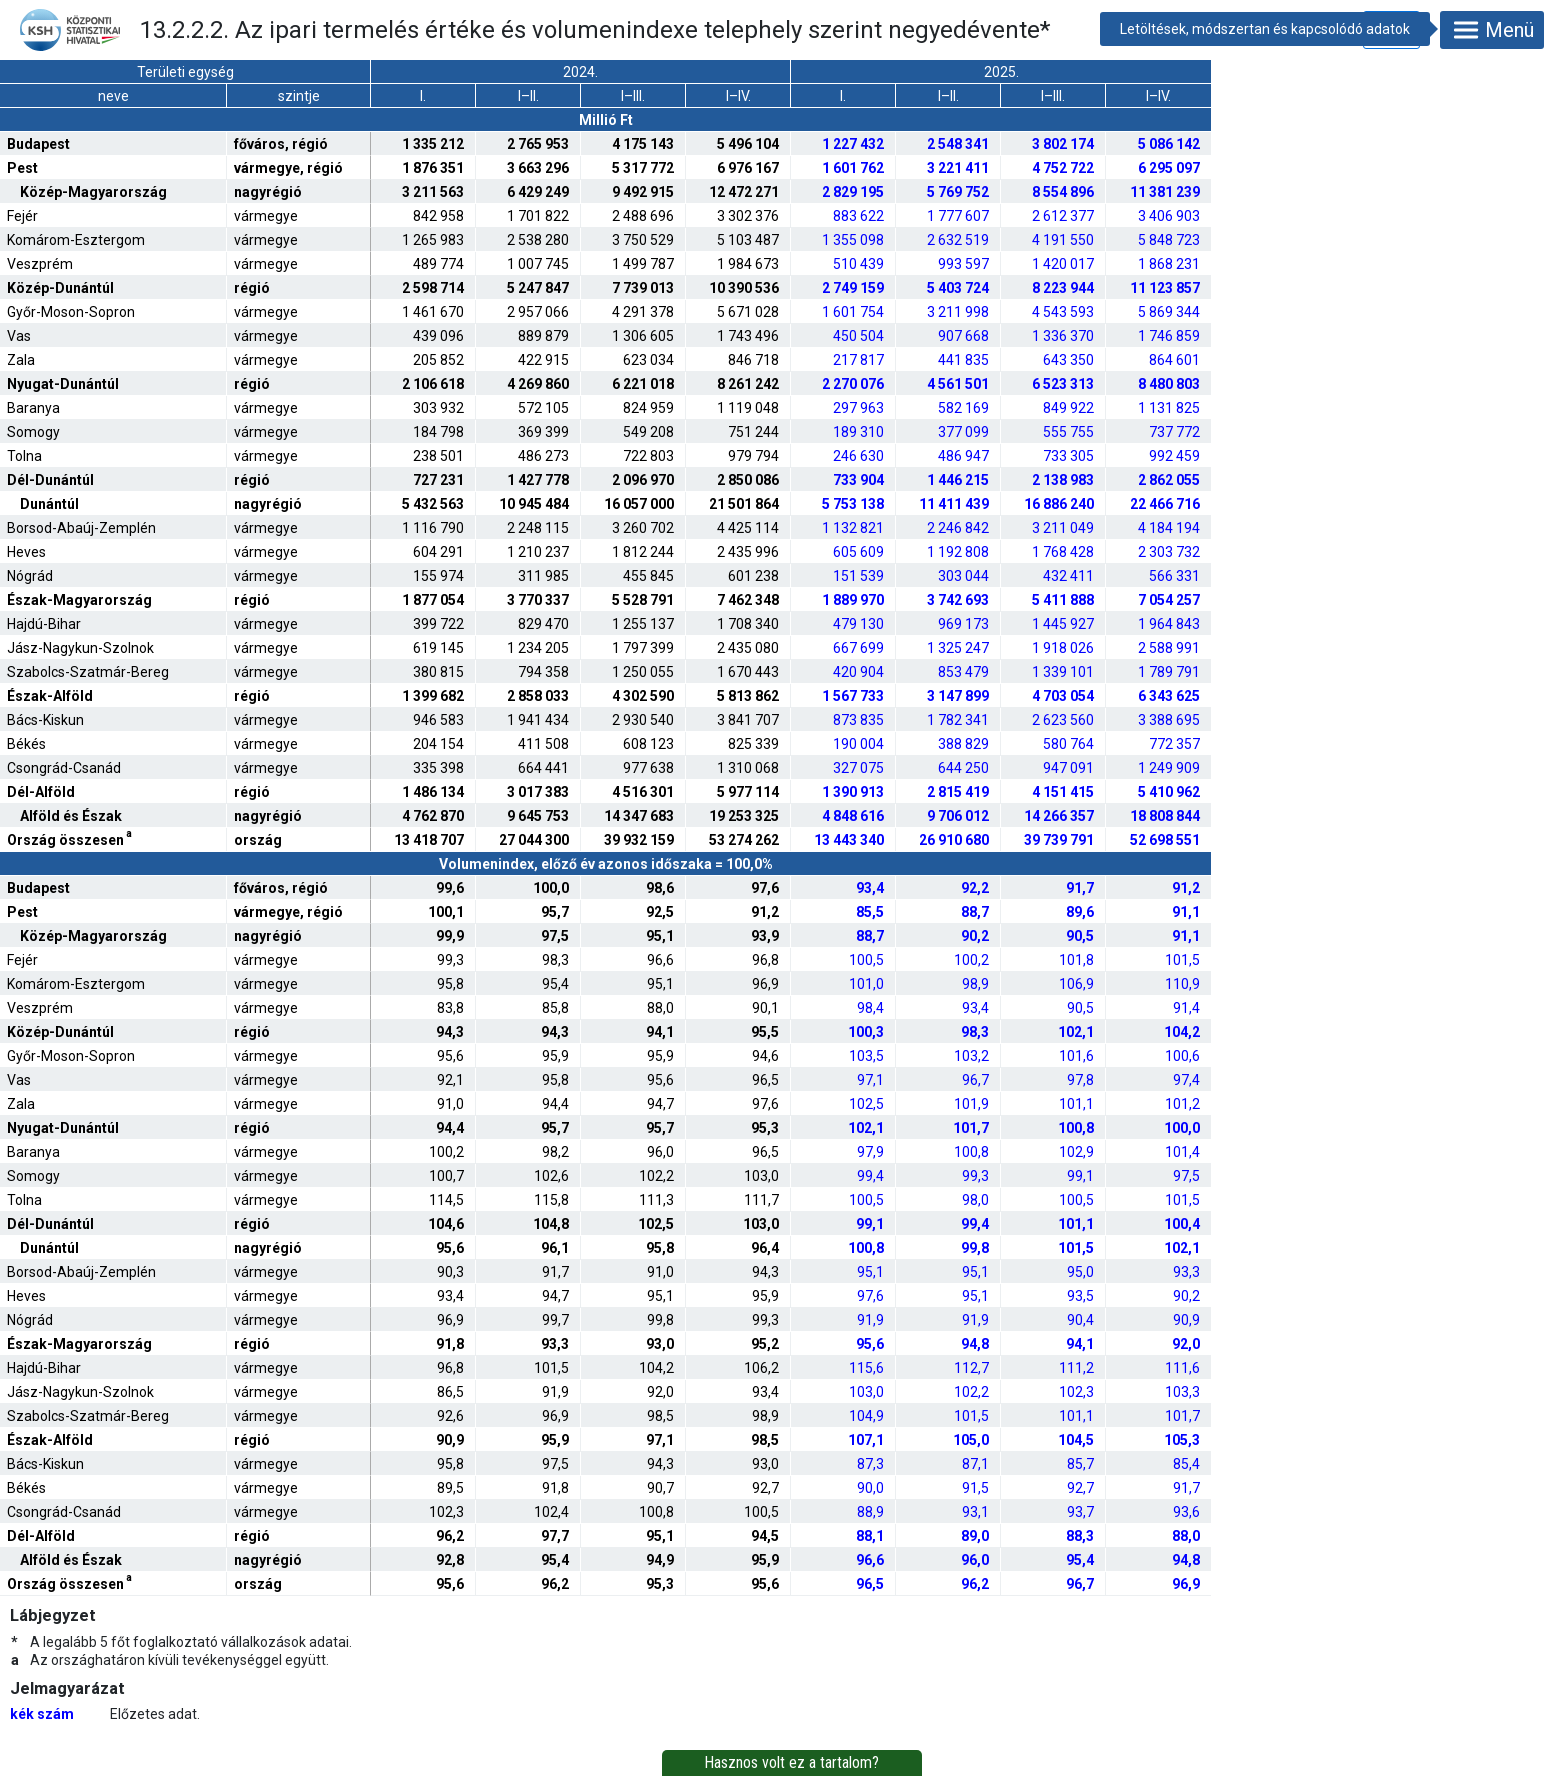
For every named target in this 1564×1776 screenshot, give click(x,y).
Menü (1492, 30)
